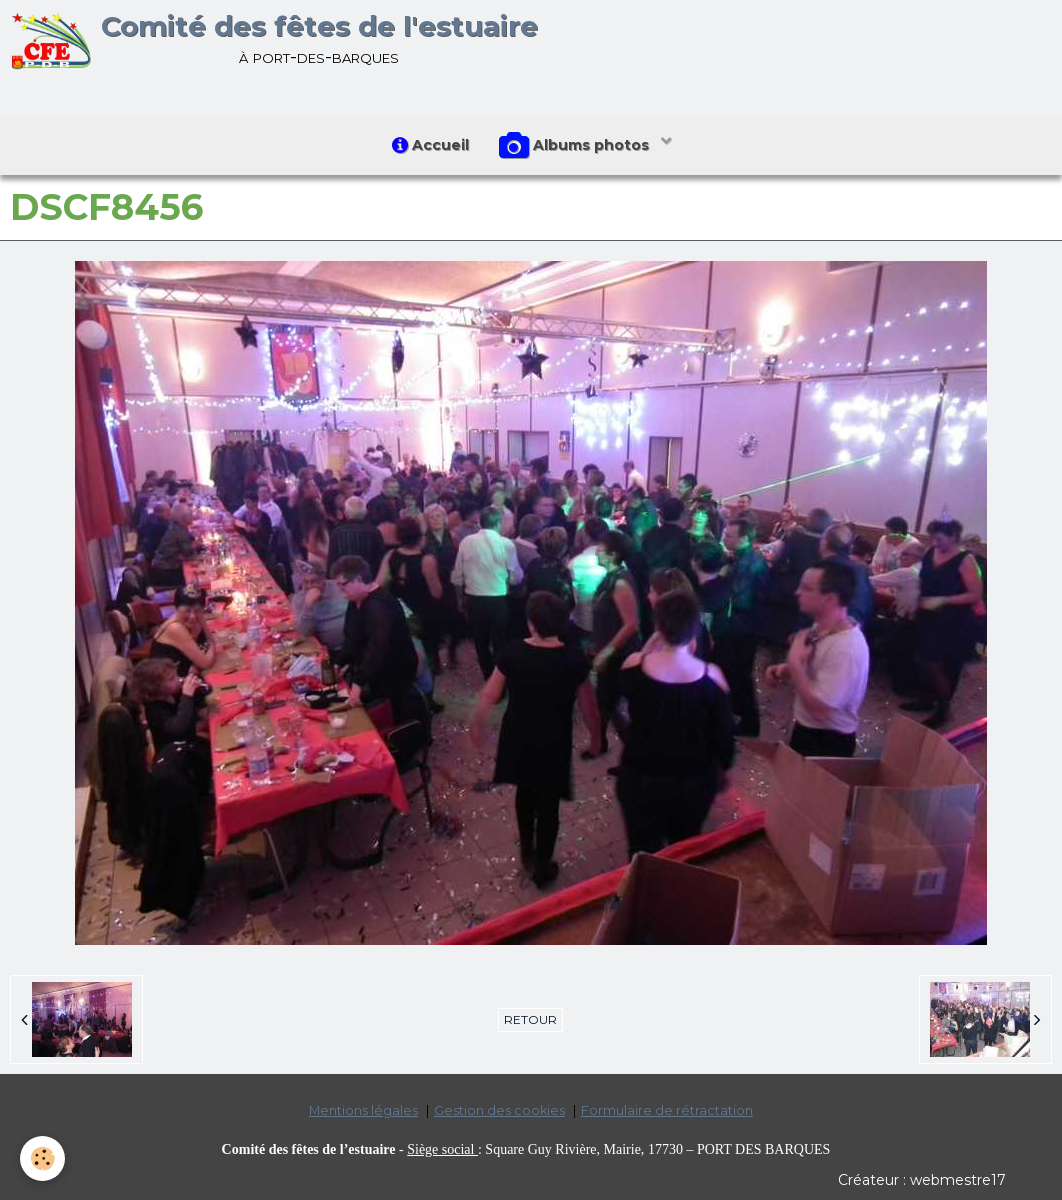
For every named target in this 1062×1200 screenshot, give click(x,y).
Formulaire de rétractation (667, 1110)
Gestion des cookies (499, 1110)
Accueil (430, 145)
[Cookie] (42, 1158)
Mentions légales (363, 1110)
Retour (530, 1019)
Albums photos (576, 146)
